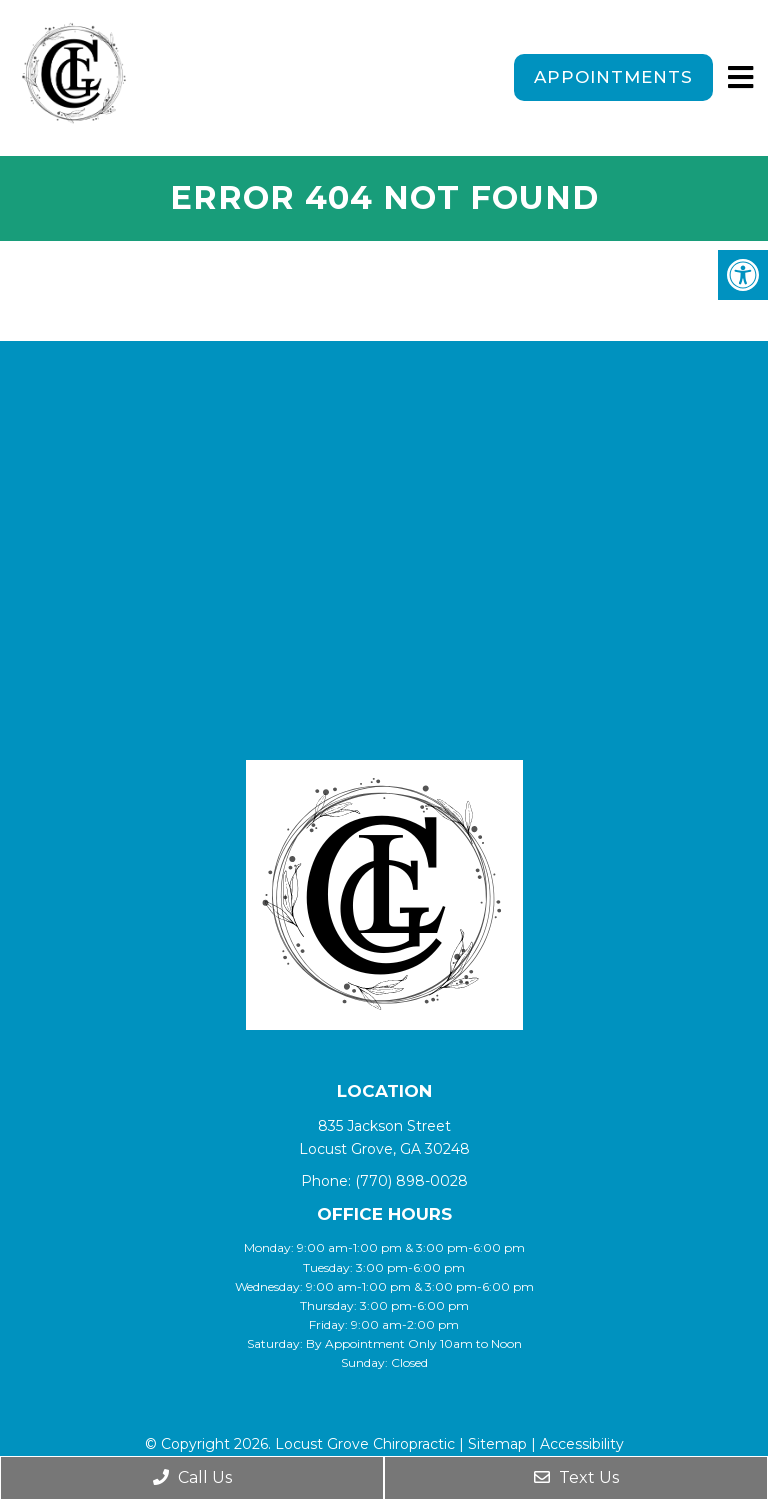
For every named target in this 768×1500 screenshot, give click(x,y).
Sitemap (497, 1444)
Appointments (613, 77)
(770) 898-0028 (411, 1181)
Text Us (576, 1477)
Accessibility (582, 1444)
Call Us (192, 1477)
